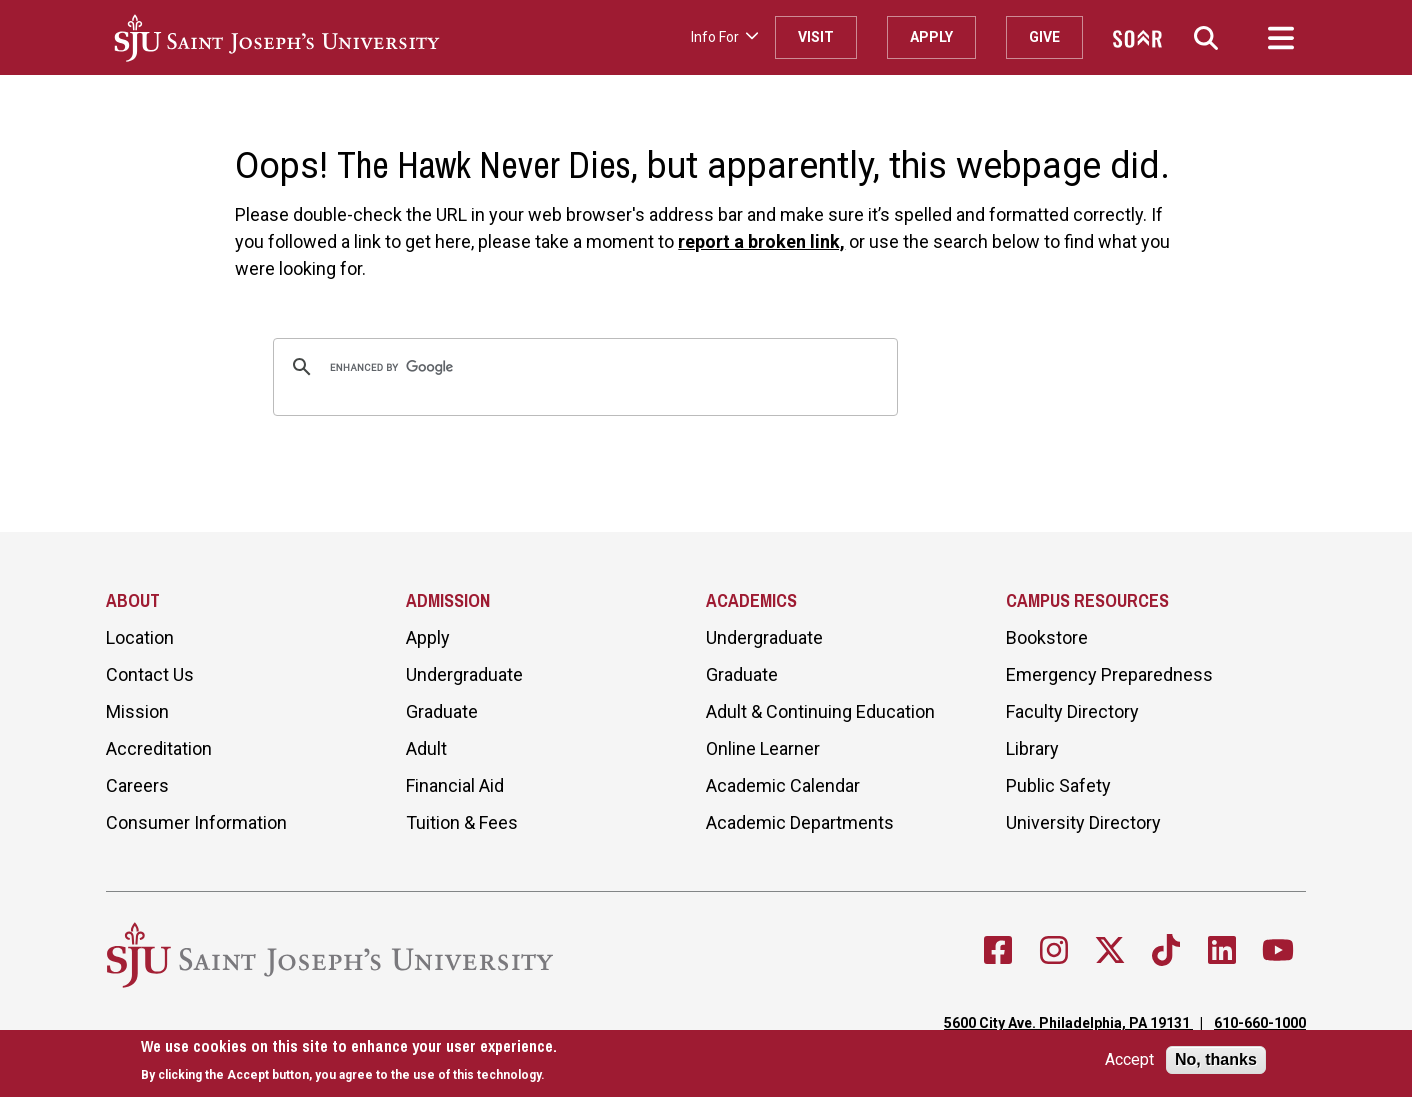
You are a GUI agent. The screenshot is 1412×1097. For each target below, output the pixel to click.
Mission (137, 711)
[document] (349, 1060)
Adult (426, 748)
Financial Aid (455, 785)
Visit (816, 37)
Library (1032, 748)
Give (1044, 37)
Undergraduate (464, 674)
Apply (931, 37)
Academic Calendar (783, 785)
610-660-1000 (1260, 1023)
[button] (1206, 37)
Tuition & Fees (462, 822)
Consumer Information (196, 822)
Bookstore (1047, 637)
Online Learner (763, 748)
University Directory (1083, 822)
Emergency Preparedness (1109, 674)
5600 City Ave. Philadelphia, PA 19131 (1068, 1023)
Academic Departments (800, 822)
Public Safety (1058, 785)
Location (140, 637)
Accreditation (159, 748)
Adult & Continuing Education (820, 711)
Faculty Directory (1072, 711)
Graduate (442, 711)
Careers (137, 785)
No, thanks (1216, 1059)
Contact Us (150, 674)
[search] (582, 367)
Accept (1129, 1060)
